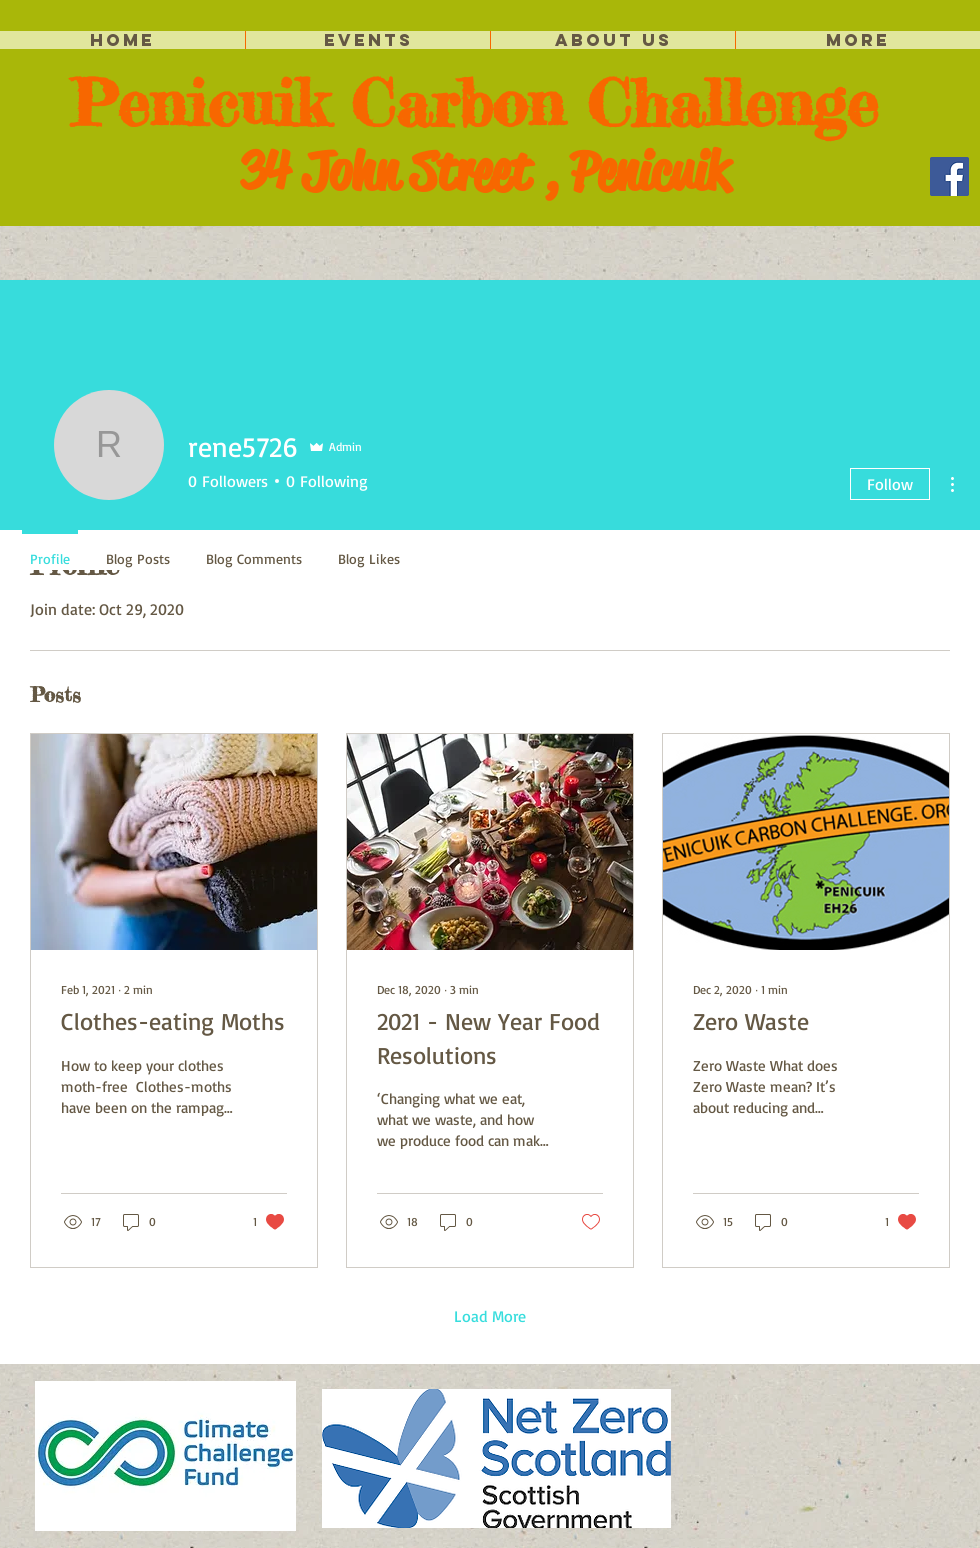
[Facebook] (949, 176)
